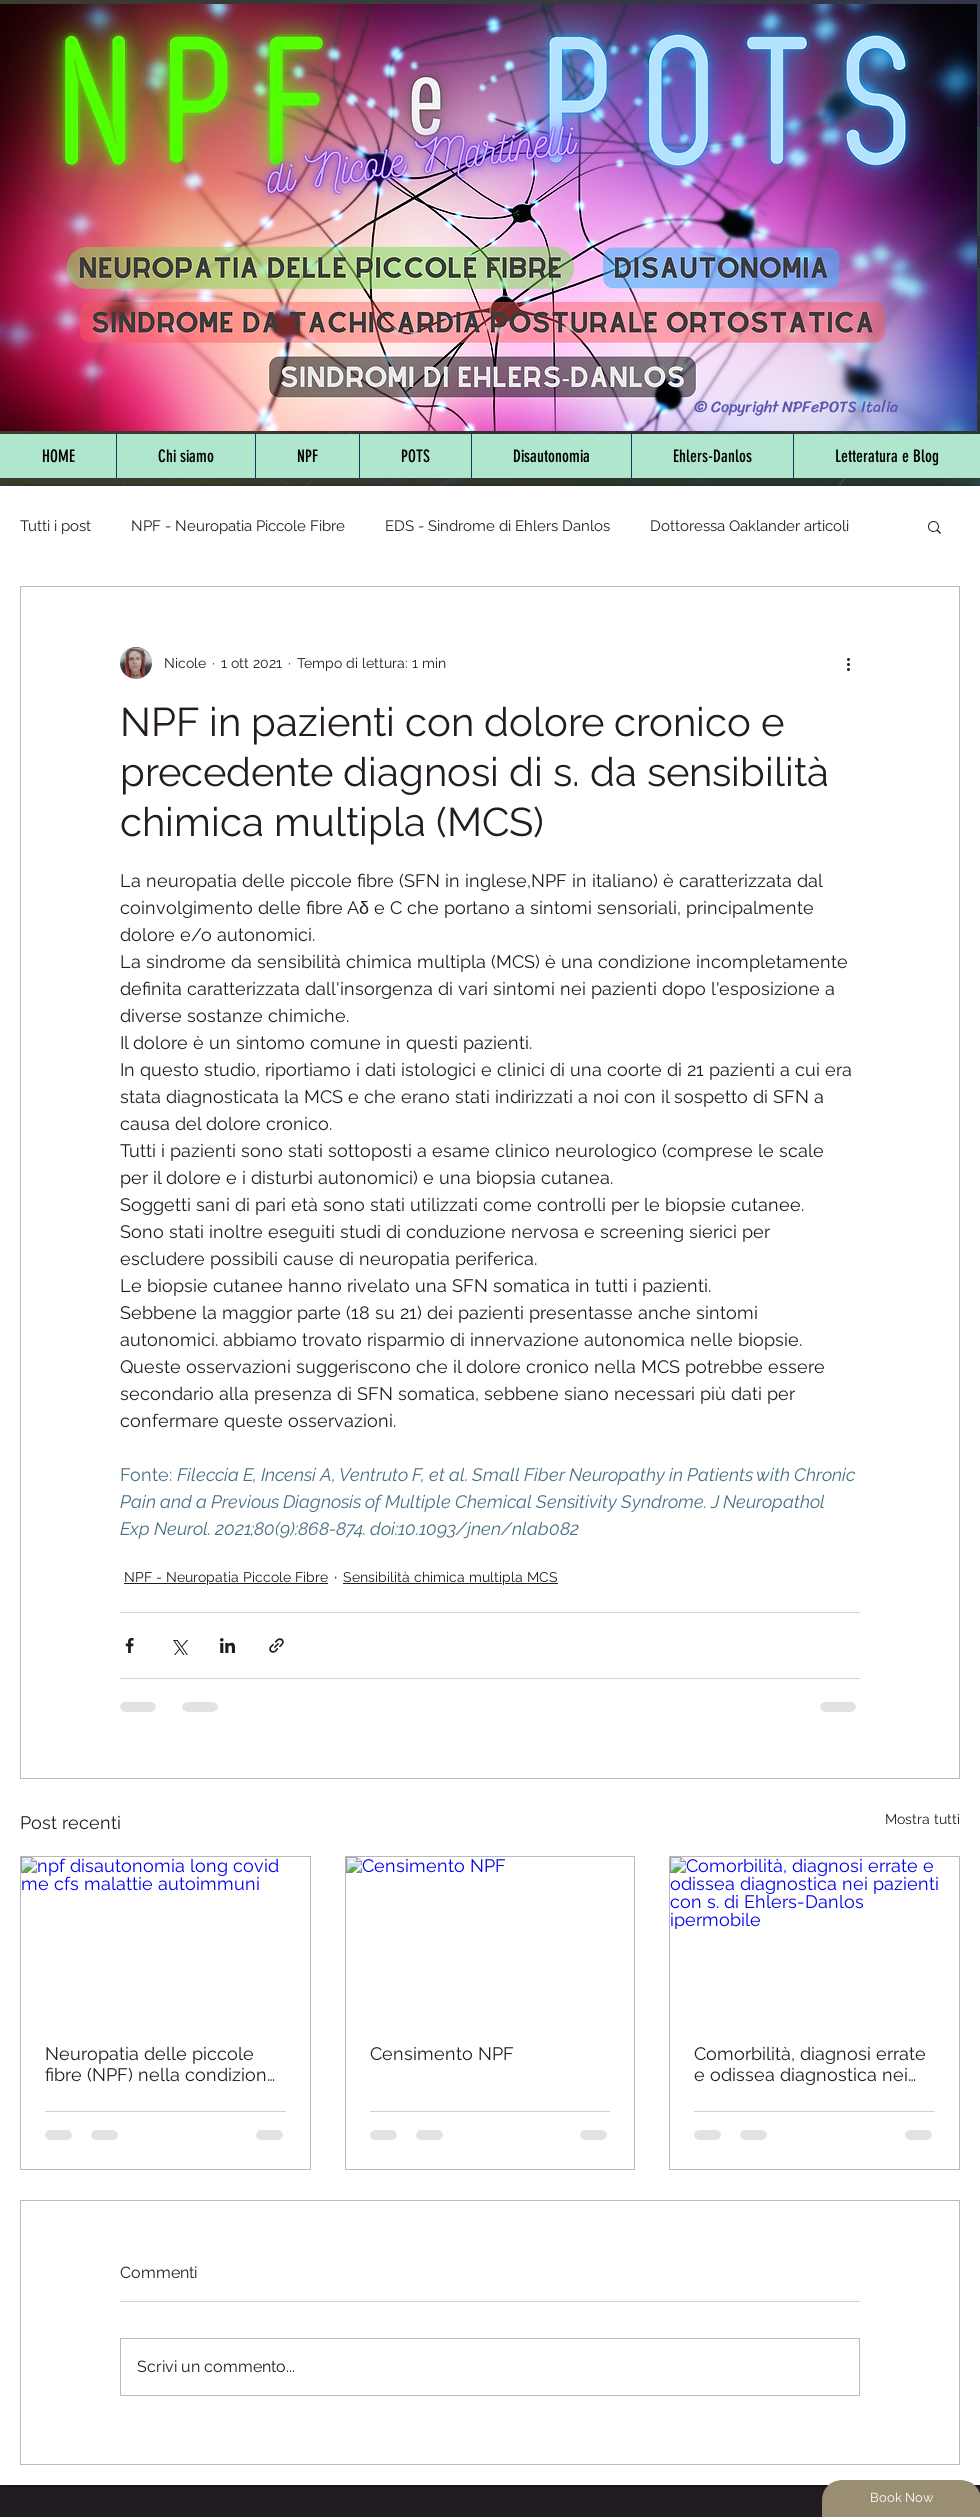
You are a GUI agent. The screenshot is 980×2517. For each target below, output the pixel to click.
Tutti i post (55, 526)
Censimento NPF (442, 2053)
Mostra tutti (922, 1819)
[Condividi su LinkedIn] (227, 1645)
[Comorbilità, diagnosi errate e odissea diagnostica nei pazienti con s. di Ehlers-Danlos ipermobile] (814, 1938)
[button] (934, 526)
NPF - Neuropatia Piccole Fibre (238, 526)
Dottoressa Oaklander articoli (749, 526)
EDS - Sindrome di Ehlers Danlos (497, 526)
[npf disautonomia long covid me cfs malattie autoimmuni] (165, 1938)
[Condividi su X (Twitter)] (178, 1645)
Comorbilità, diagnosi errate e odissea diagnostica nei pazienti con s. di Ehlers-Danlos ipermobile (810, 2064)
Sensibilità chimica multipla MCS (450, 1577)
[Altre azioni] (848, 663)
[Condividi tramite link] (276, 1645)
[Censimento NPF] (490, 1938)
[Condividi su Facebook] (129, 1645)
